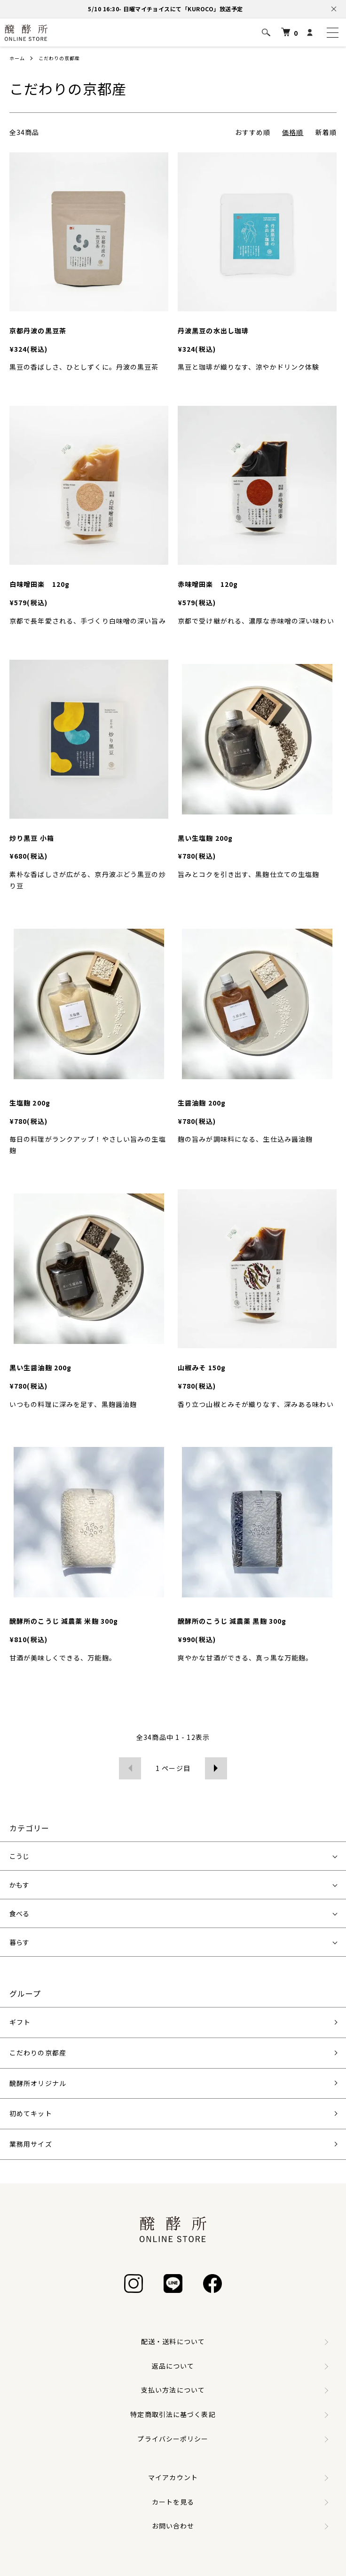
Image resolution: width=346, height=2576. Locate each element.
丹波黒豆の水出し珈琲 (213, 330)
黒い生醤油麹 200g (40, 1367)
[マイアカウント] (309, 32)
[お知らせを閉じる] (333, 8)
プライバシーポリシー (172, 2438)
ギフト (20, 2022)
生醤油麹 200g (202, 1102)
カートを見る (173, 2501)
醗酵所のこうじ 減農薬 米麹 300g (63, 1621)
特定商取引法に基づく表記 (172, 2414)
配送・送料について (173, 2341)
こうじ (19, 1856)
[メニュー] (332, 32)
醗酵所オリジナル (37, 2083)
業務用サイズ (30, 2144)
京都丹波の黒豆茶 (37, 330)
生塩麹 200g (29, 1102)
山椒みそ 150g (202, 1367)
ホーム (17, 58)
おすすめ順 (253, 132)
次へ (216, 1768)
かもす (19, 1884)
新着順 (326, 132)
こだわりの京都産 (59, 58)
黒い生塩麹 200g (205, 838)
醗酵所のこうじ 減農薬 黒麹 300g (232, 1621)
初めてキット (30, 2113)
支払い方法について (173, 2389)
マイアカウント (173, 2477)
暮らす (19, 1942)
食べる (19, 1913)
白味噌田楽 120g (39, 584)
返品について (173, 2366)
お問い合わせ (173, 2525)
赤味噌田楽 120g (208, 584)
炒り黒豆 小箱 (31, 838)
